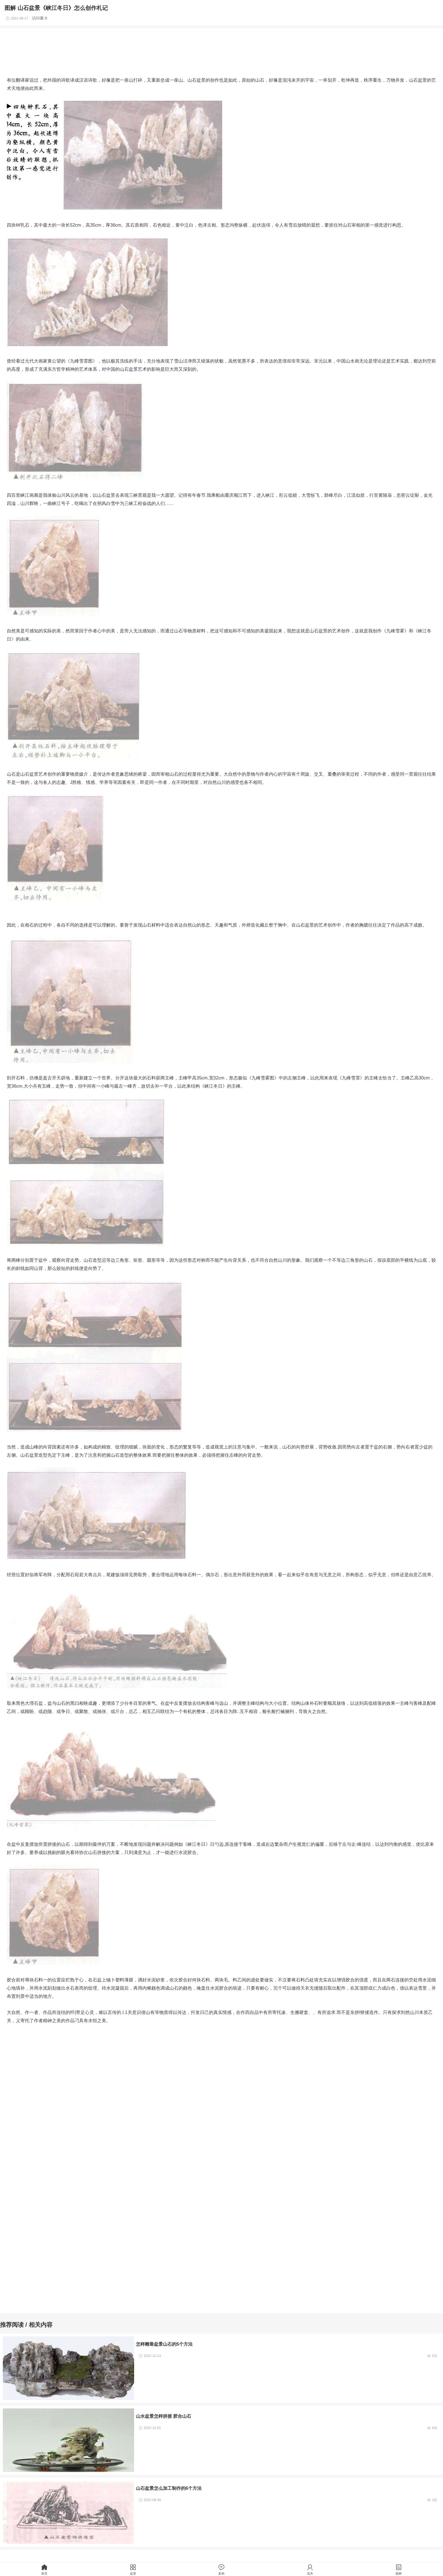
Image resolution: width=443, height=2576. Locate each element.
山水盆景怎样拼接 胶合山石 (163, 2416)
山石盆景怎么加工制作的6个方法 (169, 2488)
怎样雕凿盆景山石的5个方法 (164, 2344)
